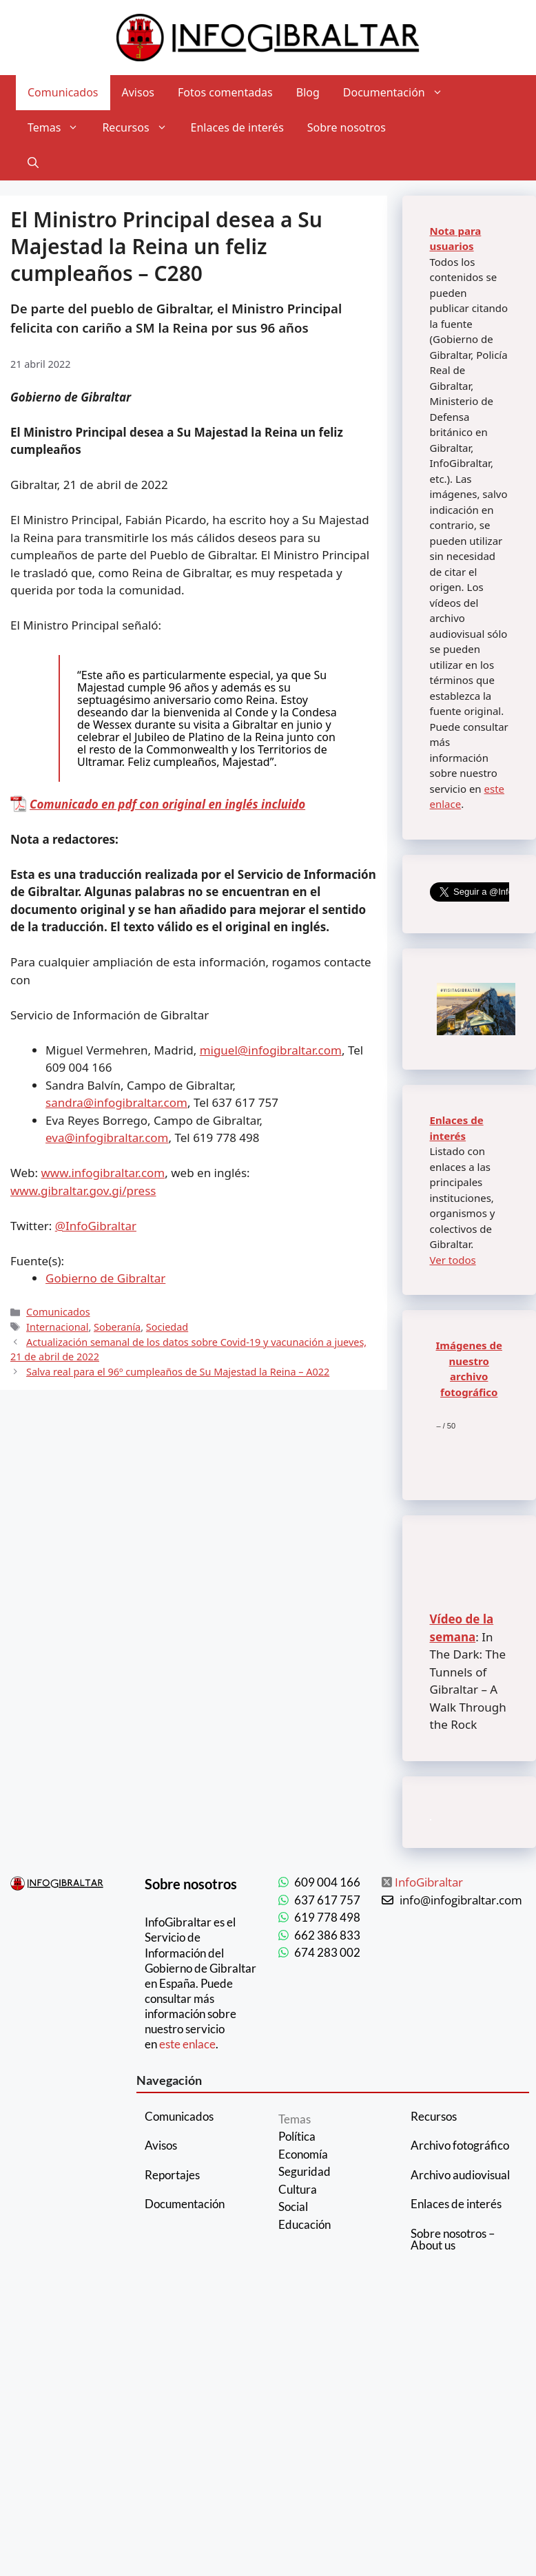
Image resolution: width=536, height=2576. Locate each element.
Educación (304, 2224)
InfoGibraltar (429, 1882)
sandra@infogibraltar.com (116, 1102)
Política (297, 2136)
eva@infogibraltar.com (107, 1137)
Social (293, 2206)
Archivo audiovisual (460, 2175)
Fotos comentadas (225, 92)
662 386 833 (327, 1935)
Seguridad (304, 2171)
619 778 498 (327, 1917)
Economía (303, 2154)
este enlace (187, 2044)
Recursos (140, 127)
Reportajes (172, 2175)
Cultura (297, 2189)
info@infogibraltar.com (461, 1900)
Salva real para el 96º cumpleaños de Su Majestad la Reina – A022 (177, 1371)
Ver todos (453, 1260)
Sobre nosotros (346, 127)
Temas (59, 127)
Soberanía (117, 1326)
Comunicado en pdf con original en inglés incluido (167, 804)
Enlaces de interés (237, 127)
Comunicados (63, 92)
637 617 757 (327, 1900)
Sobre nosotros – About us (453, 2239)
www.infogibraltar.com (103, 1173)
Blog (308, 92)
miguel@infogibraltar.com (271, 1050)
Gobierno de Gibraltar (105, 1278)
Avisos (138, 92)
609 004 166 (327, 1882)
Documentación (399, 92)
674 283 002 (327, 1952)
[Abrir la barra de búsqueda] (33, 162)
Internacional (57, 1326)
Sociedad (167, 1326)
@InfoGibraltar (95, 1226)
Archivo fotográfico (460, 2145)
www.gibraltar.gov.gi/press (83, 1190)
